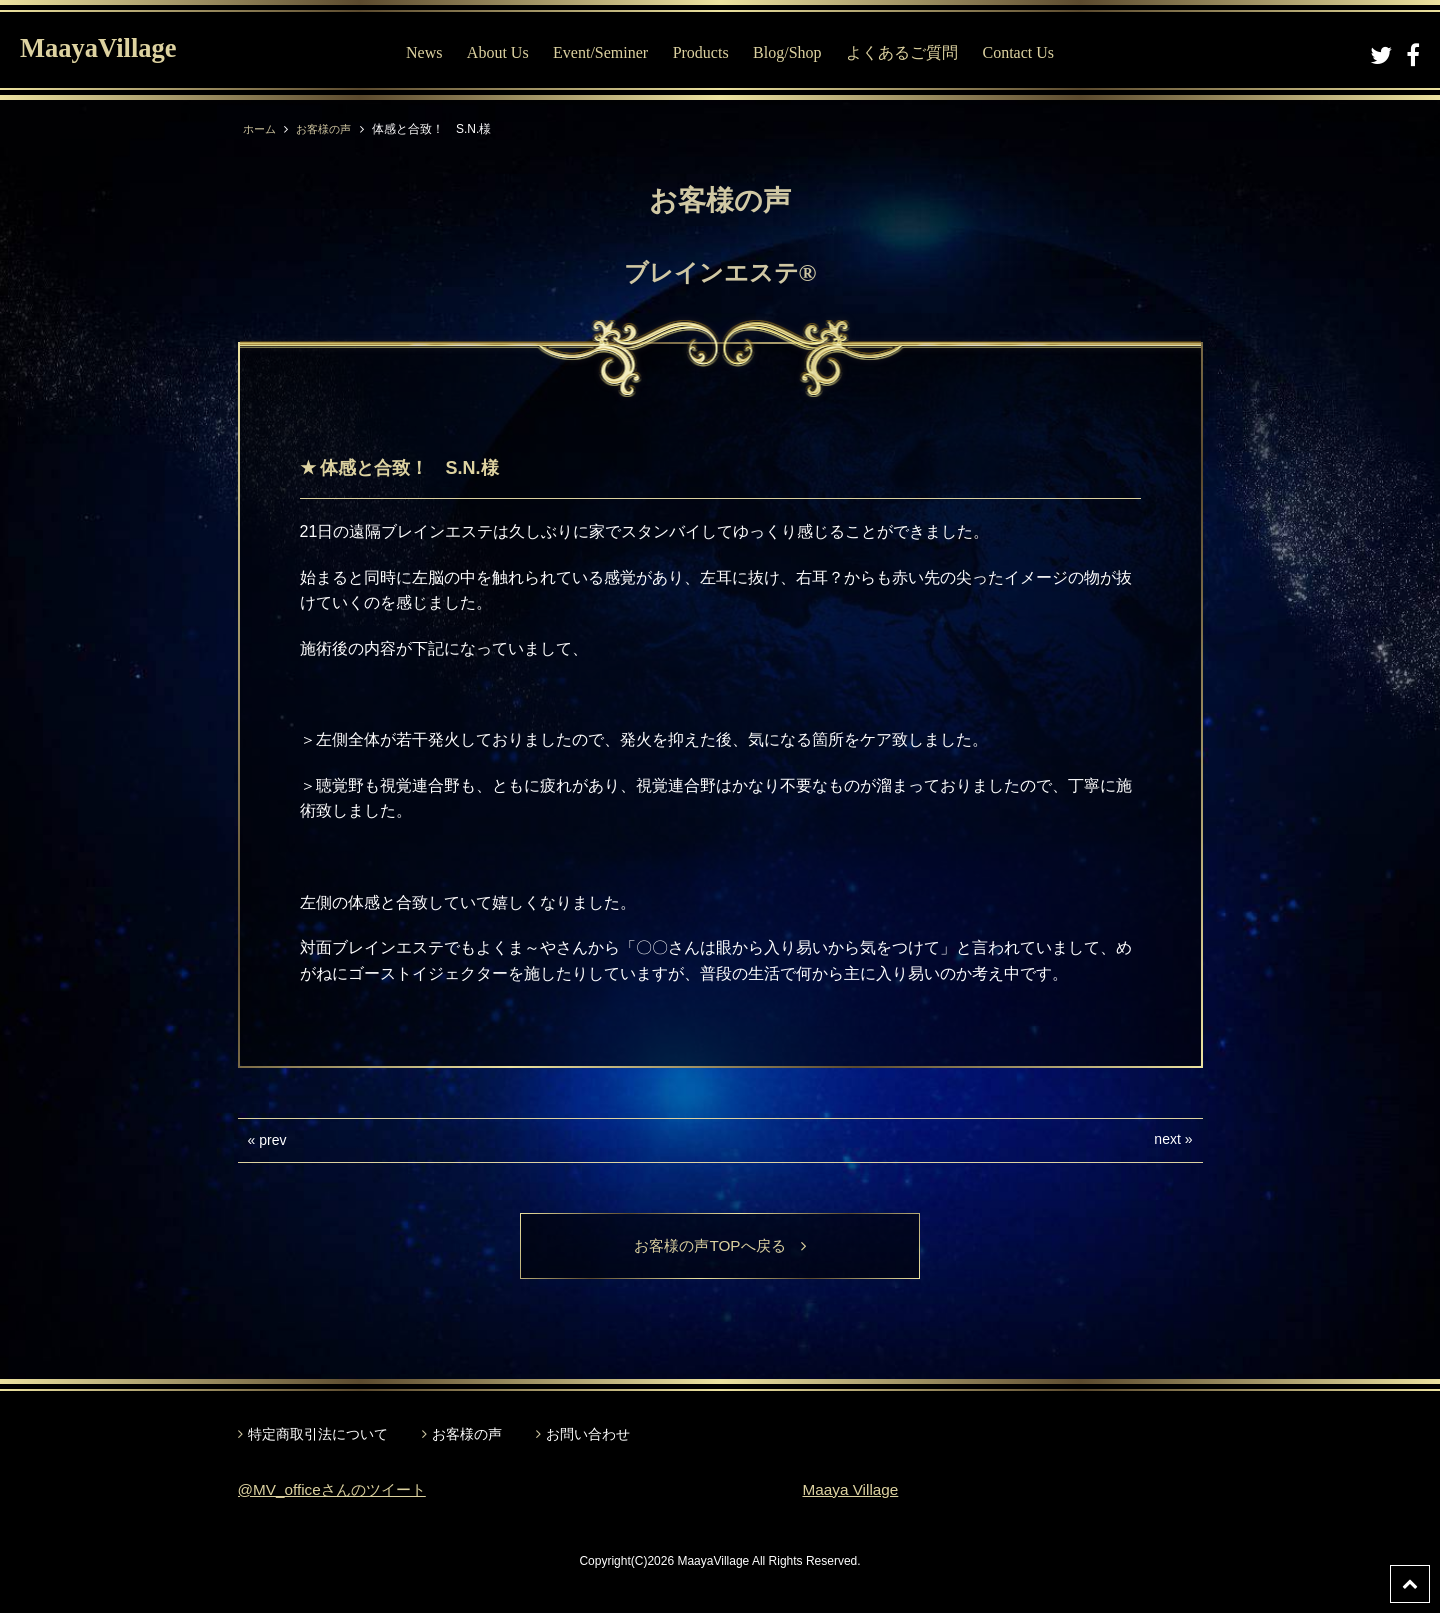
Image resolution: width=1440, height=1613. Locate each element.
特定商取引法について (318, 1435)
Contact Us (1023, 52)
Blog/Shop (792, 52)
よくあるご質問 (907, 52)
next (1167, 1139)
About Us (502, 52)
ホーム (261, 129)
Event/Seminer (605, 52)
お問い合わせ (588, 1435)
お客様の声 (329, 129)
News (429, 52)
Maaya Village (853, 1490)
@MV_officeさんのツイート (337, 1490)
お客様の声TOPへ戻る (720, 1246)
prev (272, 1140)
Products (705, 52)
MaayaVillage (108, 50)
